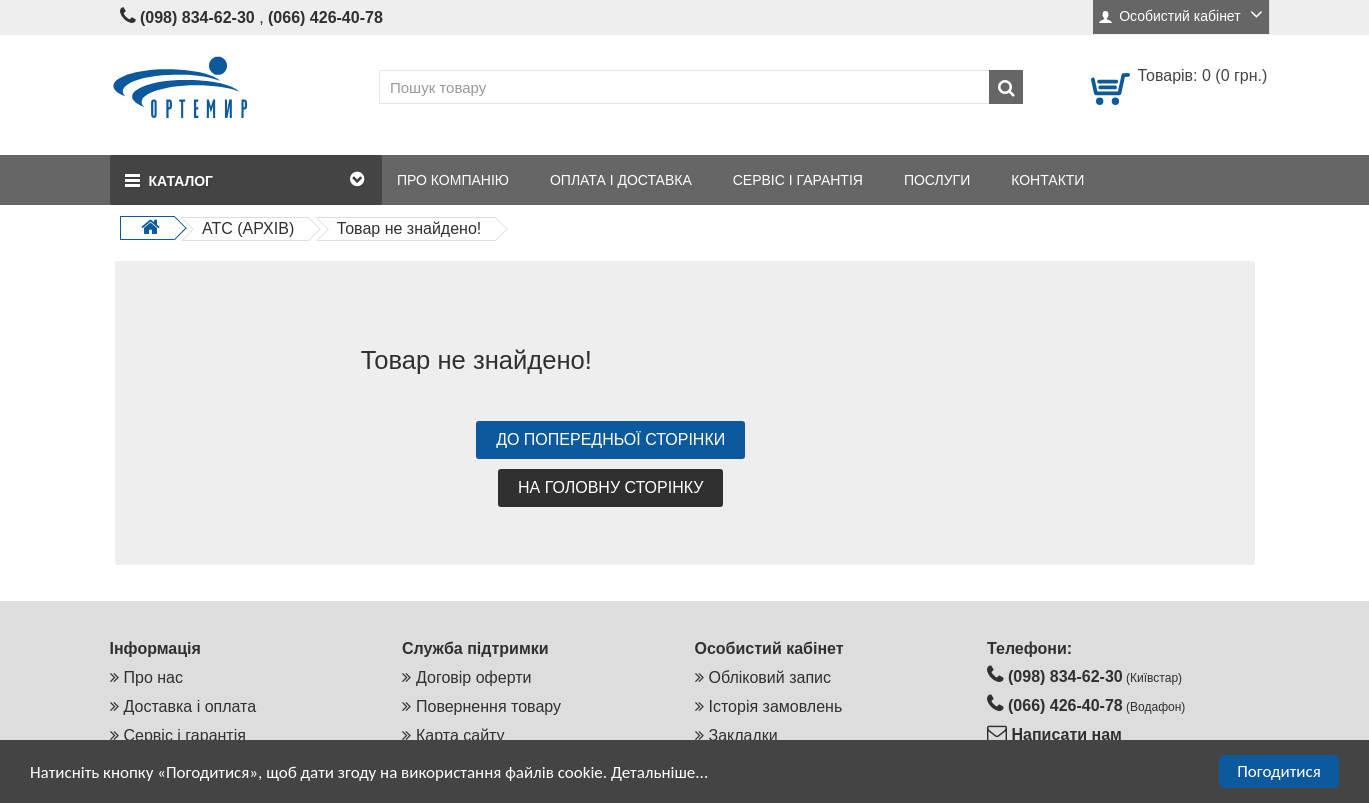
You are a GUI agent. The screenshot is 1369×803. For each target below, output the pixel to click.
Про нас (153, 677)
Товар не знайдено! (409, 228)
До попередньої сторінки (610, 439)
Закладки (743, 735)
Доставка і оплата (190, 706)
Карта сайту (460, 735)
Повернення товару (488, 706)
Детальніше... (659, 772)
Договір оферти (473, 677)
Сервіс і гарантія (185, 735)
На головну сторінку (610, 487)
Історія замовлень (776, 706)
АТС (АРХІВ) (248, 228)
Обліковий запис (770, 677)
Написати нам (1064, 734)
